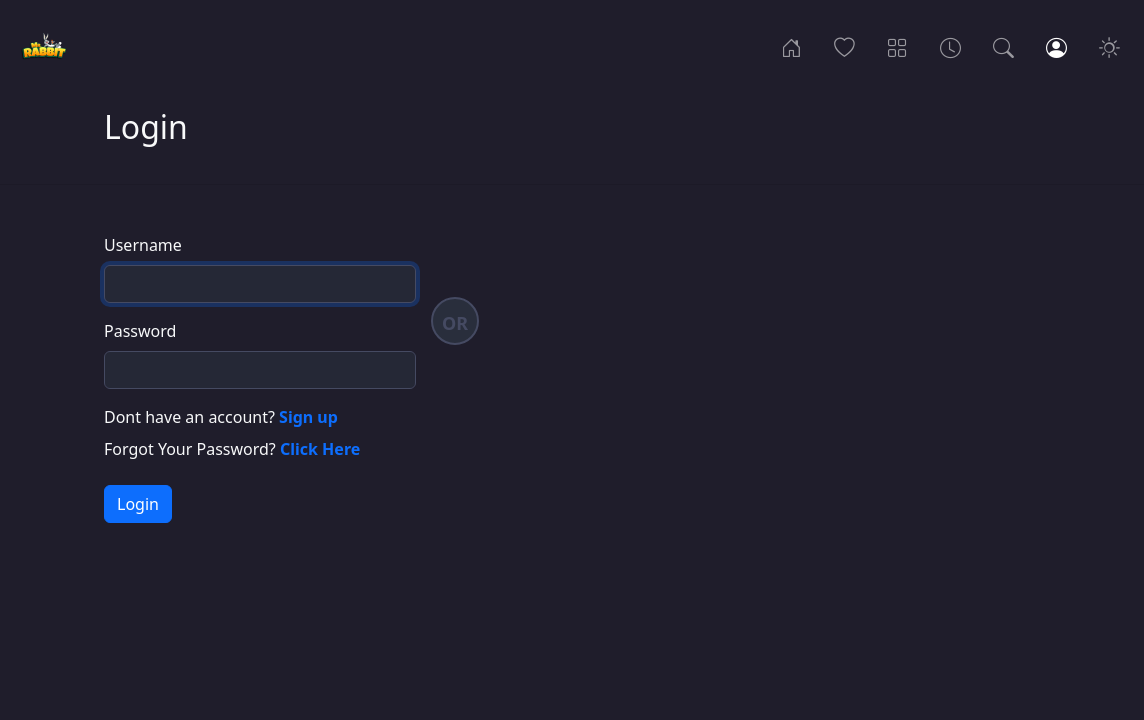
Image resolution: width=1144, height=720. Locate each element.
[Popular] (844, 46)
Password (140, 331)
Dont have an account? (221, 417)
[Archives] (950, 46)
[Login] (1056, 46)
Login (138, 504)
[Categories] (897, 46)
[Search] (1003, 46)
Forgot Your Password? (232, 449)
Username (143, 245)
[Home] (791, 46)
